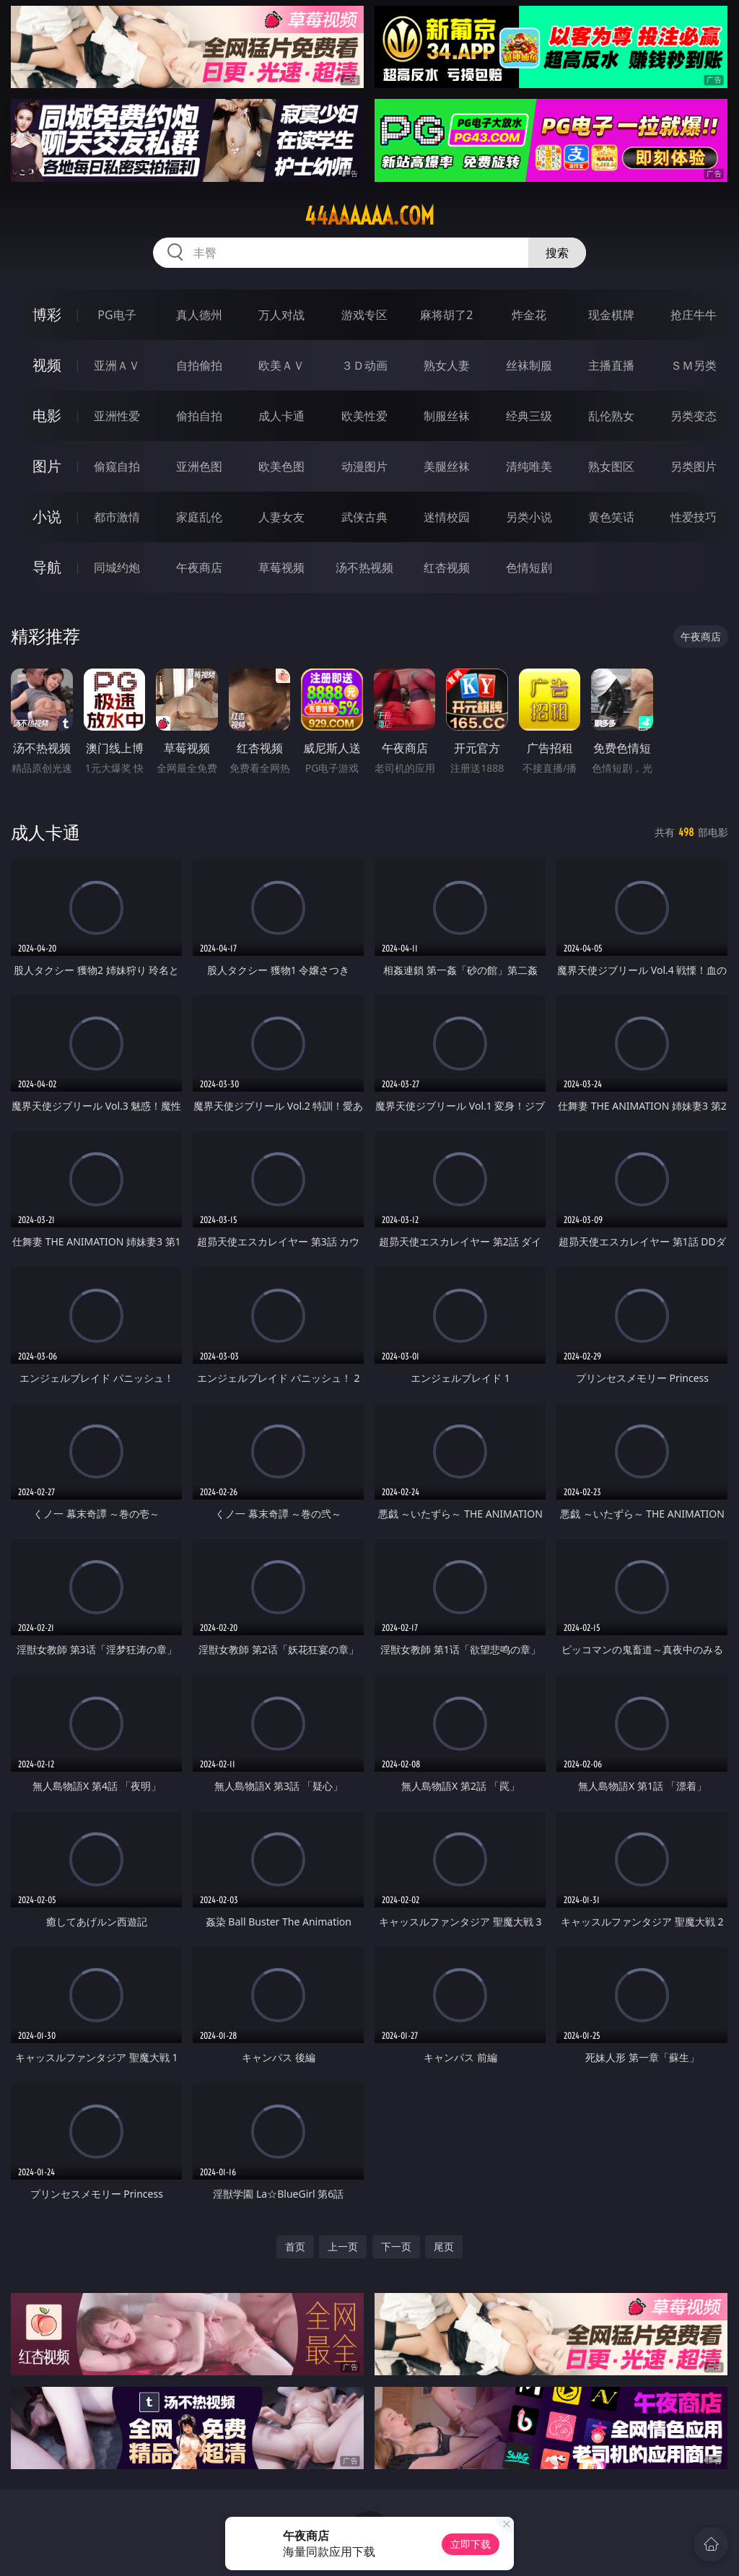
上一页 (343, 2246)
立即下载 (470, 2544)
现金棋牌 (611, 315)
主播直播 (611, 365)
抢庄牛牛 (693, 315)
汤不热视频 (364, 567)
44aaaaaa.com (369, 215)
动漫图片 (364, 466)
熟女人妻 (447, 365)
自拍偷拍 (199, 365)
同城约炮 (117, 567)
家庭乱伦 (199, 517)
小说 (46, 516)
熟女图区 (611, 466)
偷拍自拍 (199, 416)
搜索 (557, 253)
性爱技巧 (693, 517)
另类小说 (529, 517)
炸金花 (529, 315)
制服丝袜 (447, 416)
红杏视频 (447, 567)
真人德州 (199, 315)
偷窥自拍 (117, 466)
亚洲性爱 (117, 416)
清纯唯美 (529, 466)
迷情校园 (447, 517)
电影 (46, 415)
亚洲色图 (199, 466)
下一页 (396, 2246)
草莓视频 (281, 567)
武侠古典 (364, 517)
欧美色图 (281, 466)
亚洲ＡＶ (117, 365)
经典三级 (529, 416)
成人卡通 (281, 416)
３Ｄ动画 (364, 365)
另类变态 (693, 416)
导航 (46, 567)
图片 (46, 466)
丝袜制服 (529, 365)
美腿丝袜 (447, 466)
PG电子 (116, 315)
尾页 (444, 2246)
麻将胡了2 (446, 315)
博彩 (46, 314)
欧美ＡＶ (281, 365)
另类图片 (693, 466)
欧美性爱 (364, 416)
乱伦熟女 (611, 416)
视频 (46, 365)
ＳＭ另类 (693, 365)
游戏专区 (364, 315)
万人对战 (281, 315)
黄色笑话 (611, 517)
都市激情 (117, 517)
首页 (295, 2246)
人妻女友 (281, 517)
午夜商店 (199, 567)
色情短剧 (529, 567)
